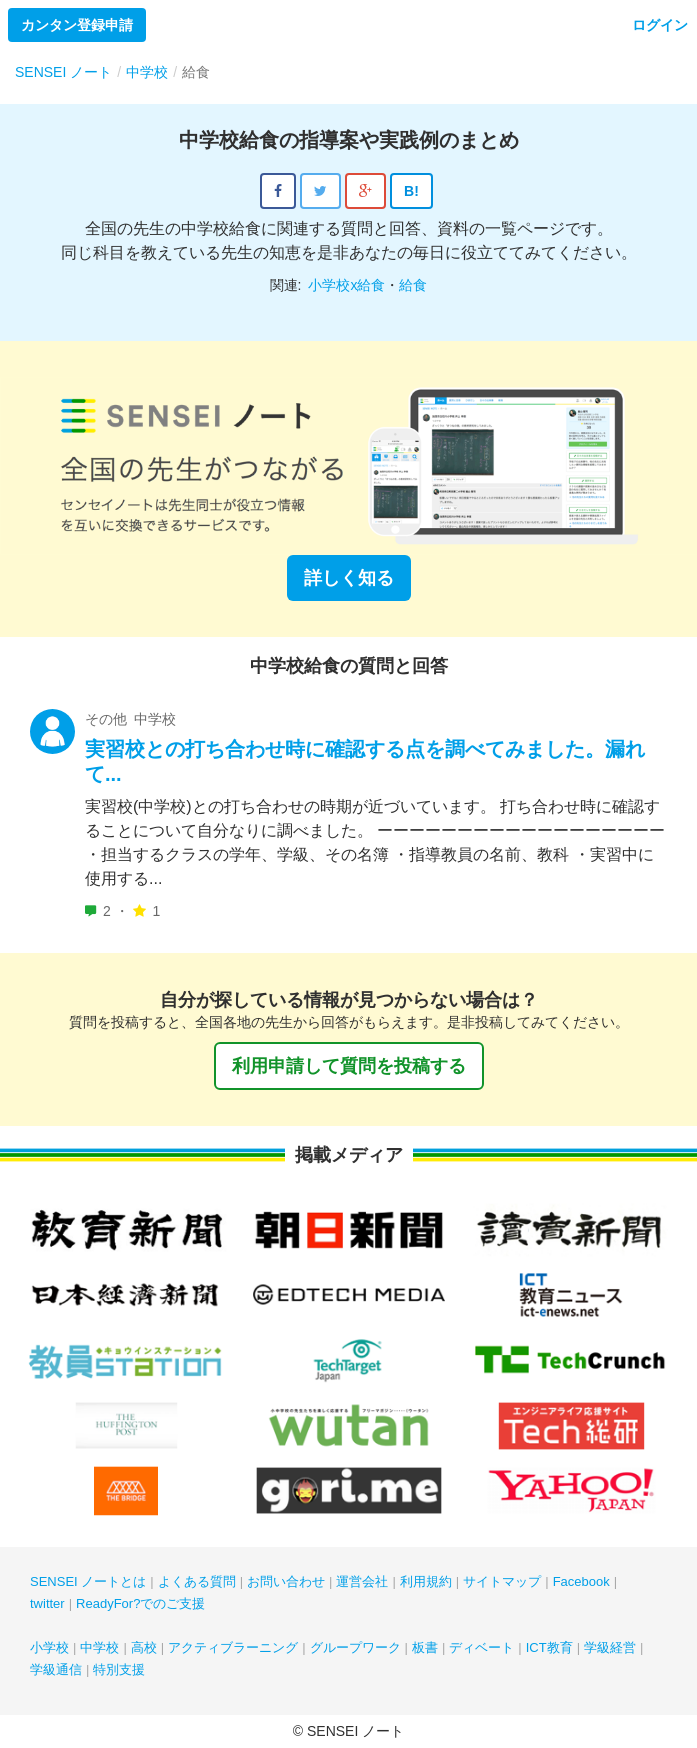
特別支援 (119, 1669)
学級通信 (56, 1669)
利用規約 (426, 1581)
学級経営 (610, 1647)
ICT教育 (549, 1647)
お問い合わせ (286, 1581)
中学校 (99, 1647)
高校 (144, 1647)
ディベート (481, 1647)
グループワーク (355, 1647)
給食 (413, 285)
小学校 (49, 1647)
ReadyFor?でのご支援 (140, 1603)
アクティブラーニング (233, 1647)
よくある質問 (197, 1581)
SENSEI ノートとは (88, 1581)
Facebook (581, 1581)
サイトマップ (502, 1581)
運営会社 (362, 1581)
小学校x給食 (346, 285)
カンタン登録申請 (77, 25)
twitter (47, 1603)
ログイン (660, 25)
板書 (425, 1647)
